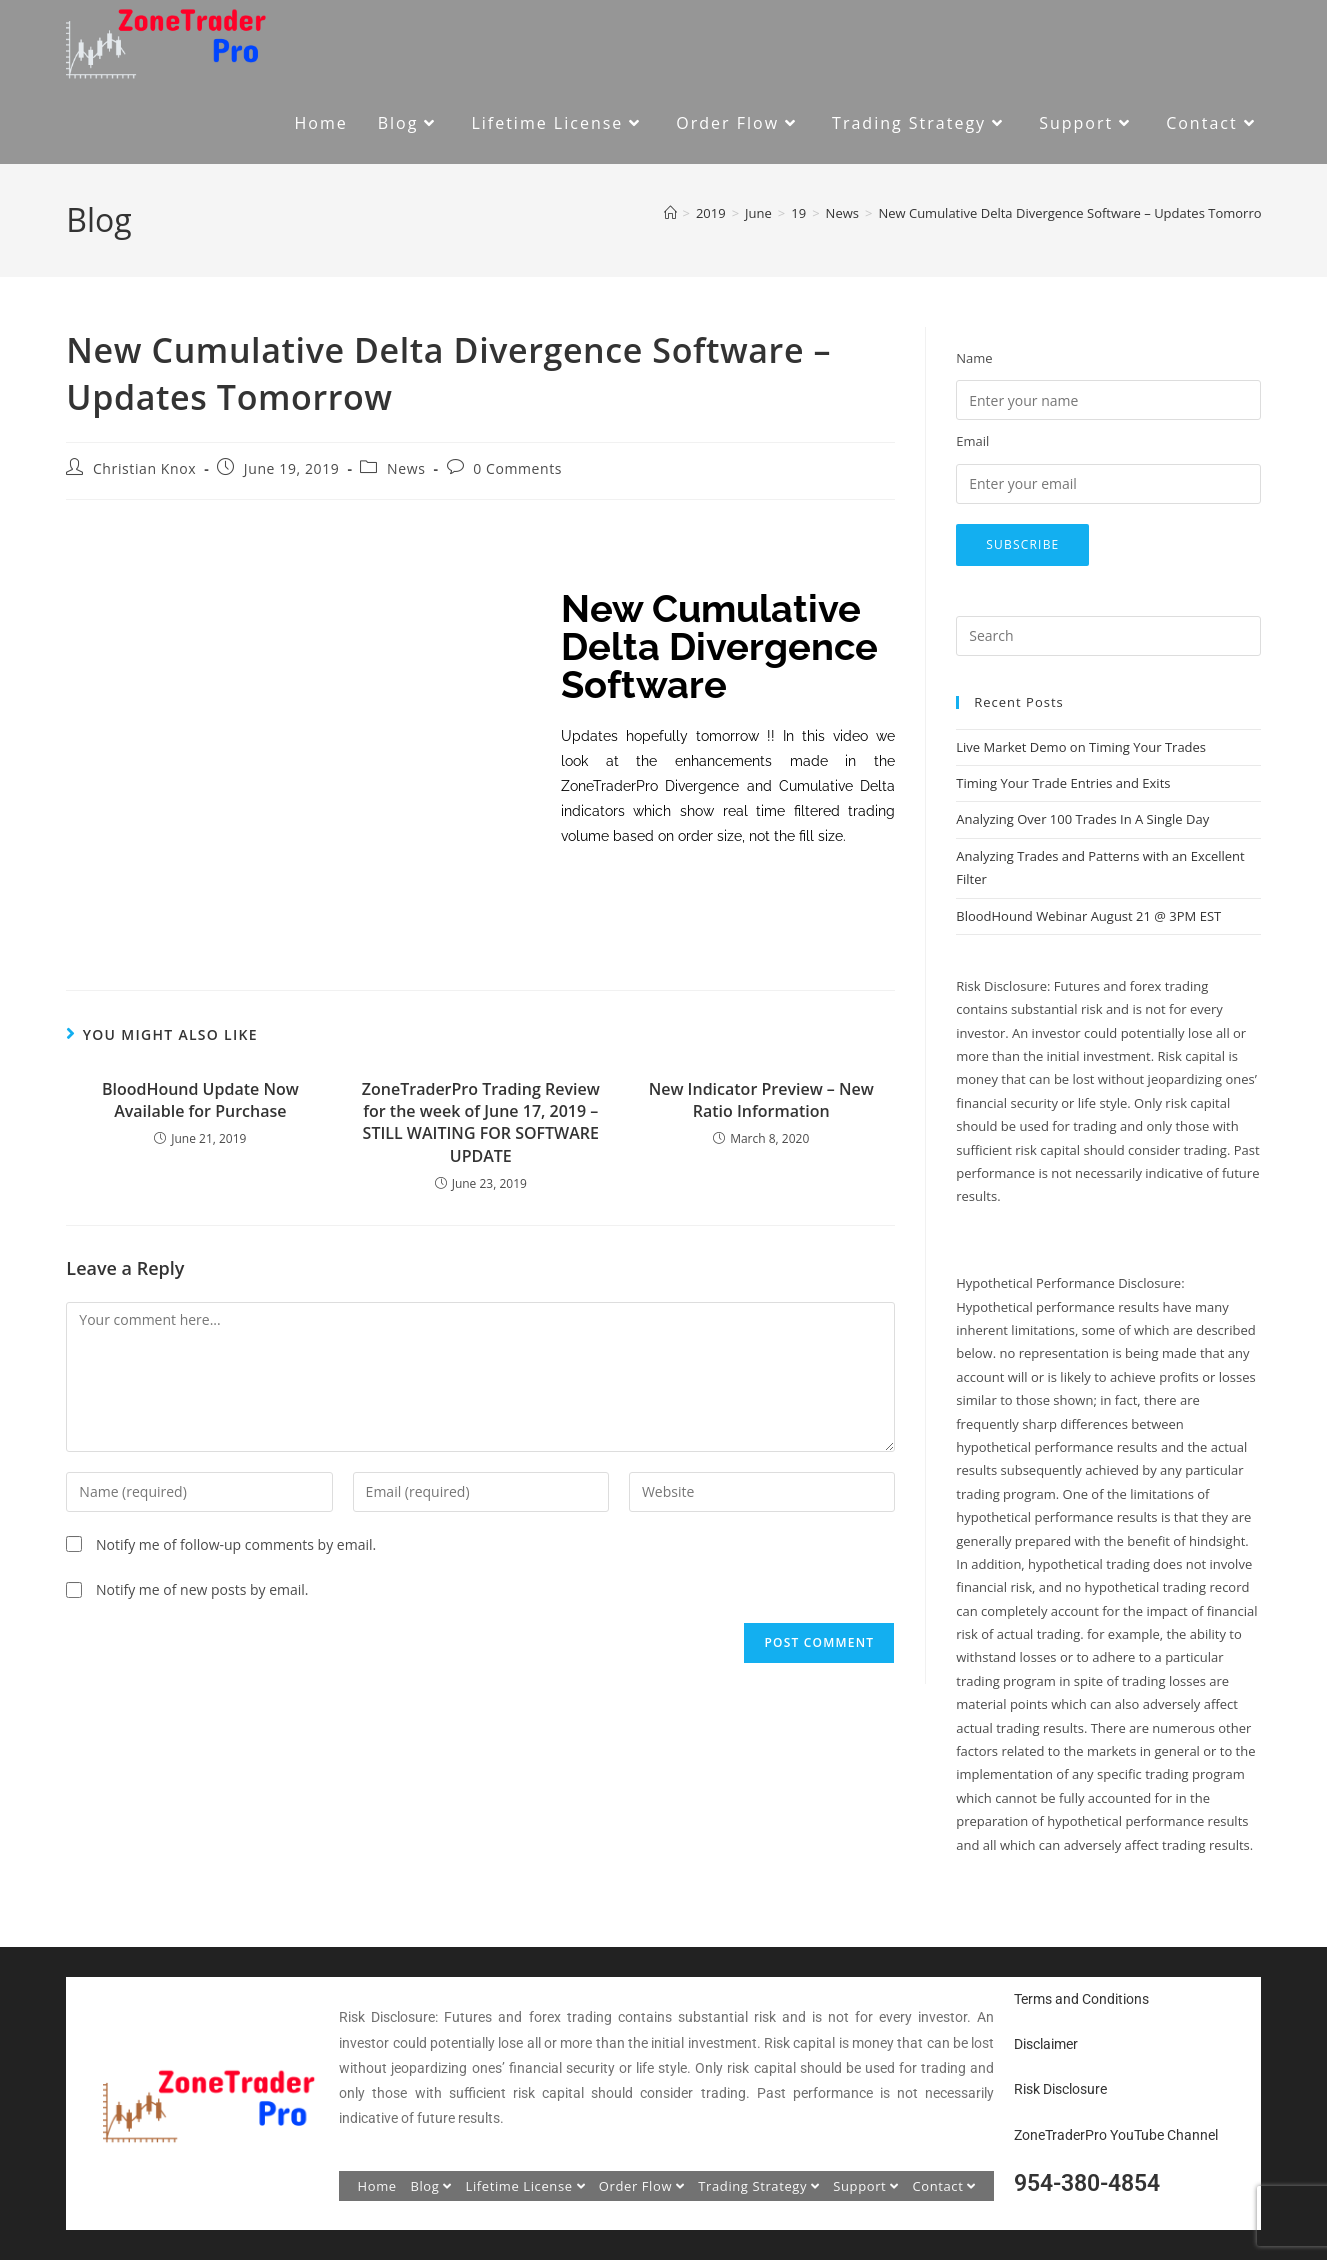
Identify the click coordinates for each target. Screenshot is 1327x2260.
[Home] (670, 213)
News (406, 468)
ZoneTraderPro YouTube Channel (1116, 2135)
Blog (431, 2186)
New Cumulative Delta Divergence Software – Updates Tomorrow (1074, 213)
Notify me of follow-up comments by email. (236, 1544)
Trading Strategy (758, 2186)
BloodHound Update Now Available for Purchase (200, 1100)
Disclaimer (1046, 2044)
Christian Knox (144, 468)
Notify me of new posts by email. (202, 1589)
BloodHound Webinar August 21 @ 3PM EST (1088, 916)
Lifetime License (526, 2186)
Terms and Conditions (1081, 1999)
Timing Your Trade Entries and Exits (1063, 783)
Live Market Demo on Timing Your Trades (1081, 747)
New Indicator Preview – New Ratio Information (761, 1100)
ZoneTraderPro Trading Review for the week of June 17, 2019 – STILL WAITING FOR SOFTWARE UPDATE (481, 1122)
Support (866, 2186)
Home (377, 2186)
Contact (945, 2186)
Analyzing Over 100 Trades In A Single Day (1082, 819)
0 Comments (517, 468)
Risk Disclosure (1060, 2089)
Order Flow (642, 2186)
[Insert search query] (1108, 636)
